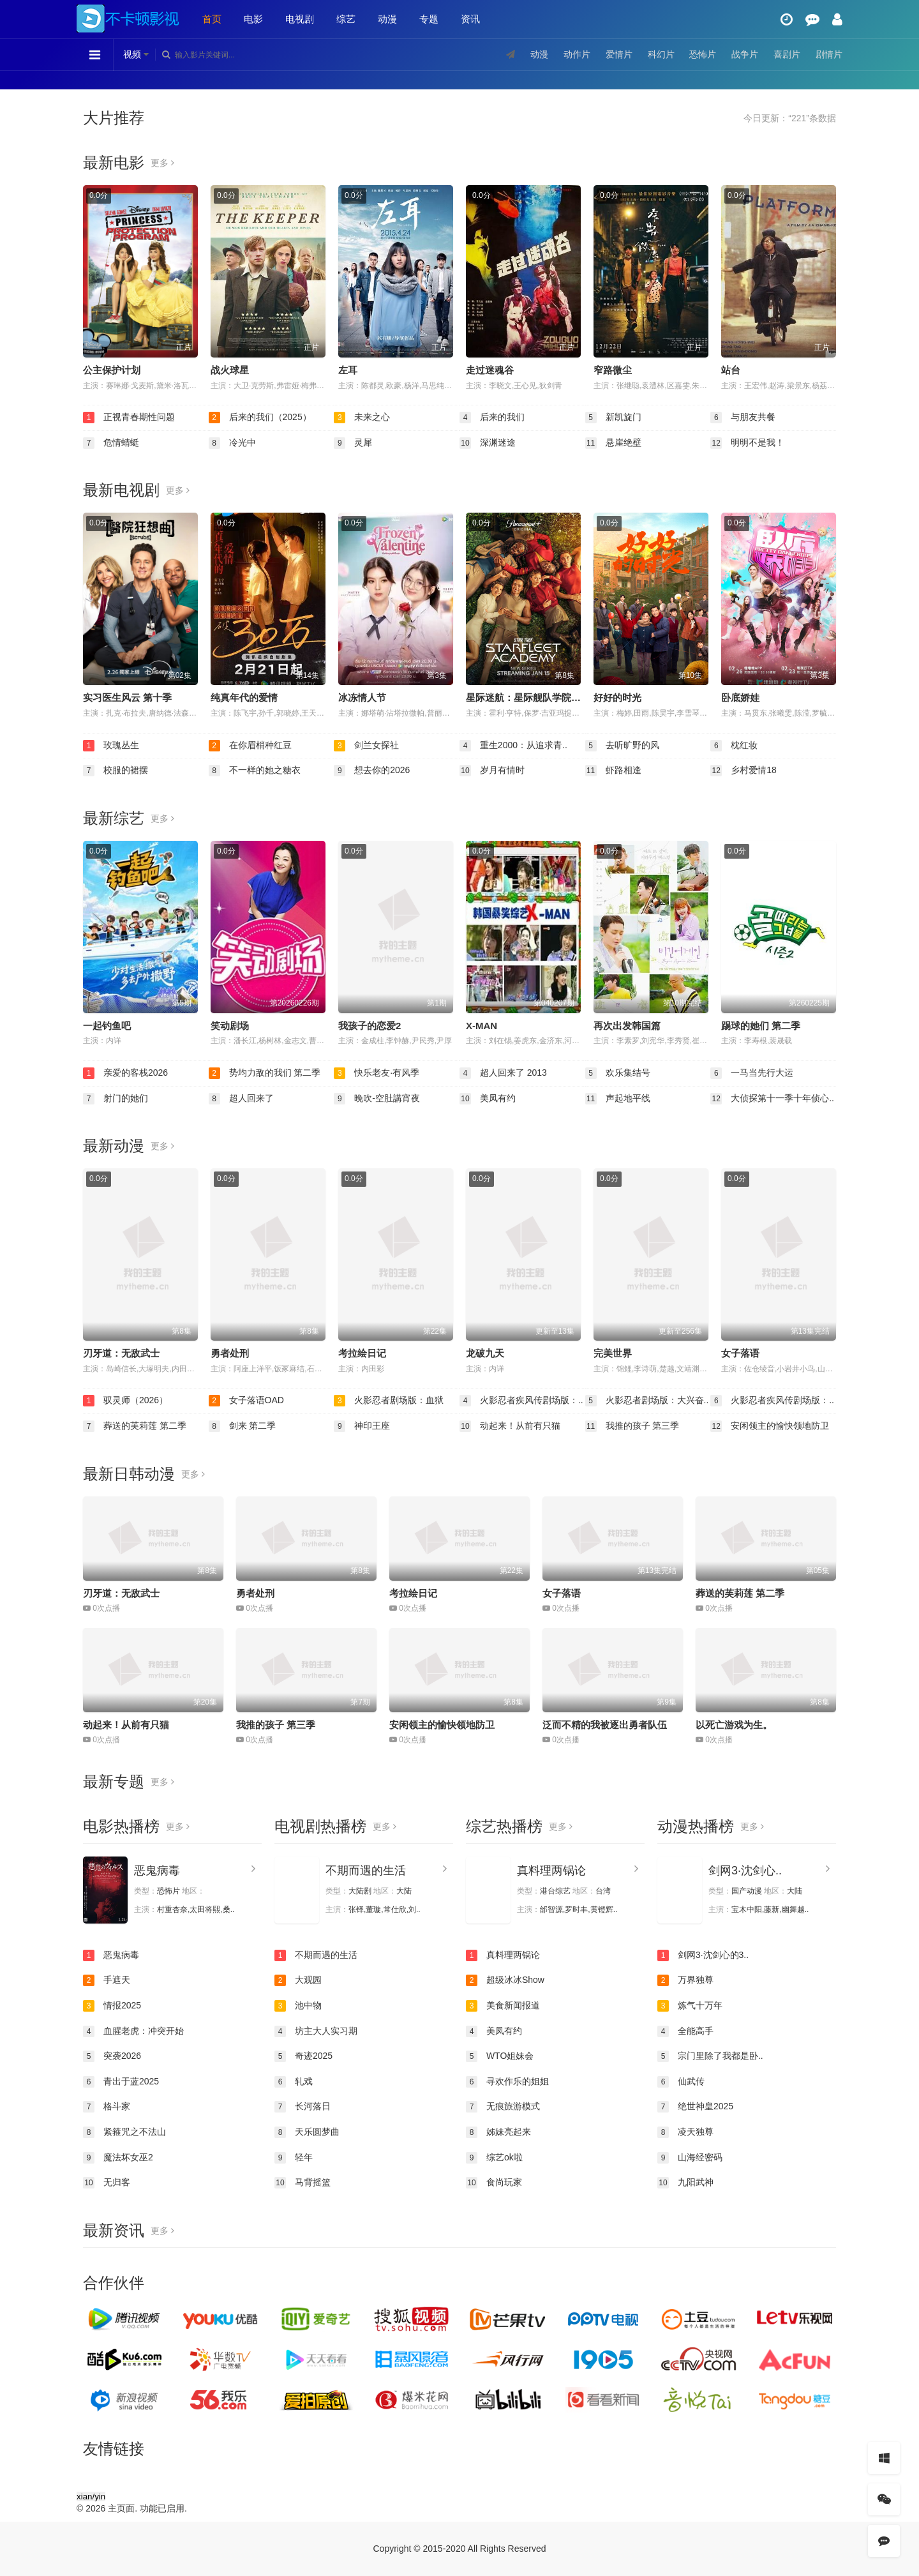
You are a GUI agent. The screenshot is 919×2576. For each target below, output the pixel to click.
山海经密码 (689, 2158)
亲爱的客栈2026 (125, 1073)
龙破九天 (485, 1353)
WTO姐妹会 (500, 2056)
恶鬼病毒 (157, 1870)
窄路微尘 (613, 370)
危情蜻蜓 (111, 443)
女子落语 (740, 1353)
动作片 (577, 54)
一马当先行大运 (751, 1073)
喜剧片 (786, 54)
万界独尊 (685, 1980)
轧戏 (293, 2082)
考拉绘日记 (362, 1353)
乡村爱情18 (743, 770)
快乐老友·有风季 (376, 1073)
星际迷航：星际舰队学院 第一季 (534, 697)
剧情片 (829, 54)
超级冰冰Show (505, 1980)
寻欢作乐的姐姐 (507, 2082)
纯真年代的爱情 (244, 697)
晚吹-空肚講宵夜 (377, 1098)
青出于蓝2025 (121, 2082)
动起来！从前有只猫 (509, 1426)
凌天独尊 (685, 2132)
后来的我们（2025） (260, 417)
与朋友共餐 (742, 417)
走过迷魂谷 (490, 370)
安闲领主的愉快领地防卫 (769, 1426)
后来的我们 (492, 417)
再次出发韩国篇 (627, 1025)
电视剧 (299, 18)
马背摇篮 (302, 2182)
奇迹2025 (303, 2056)
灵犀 (353, 443)
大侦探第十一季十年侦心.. (772, 1098)
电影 (253, 18)
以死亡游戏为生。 (734, 1724)
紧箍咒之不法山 (124, 2132)
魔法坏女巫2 (118, 2158)
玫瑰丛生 (111, 745)
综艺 (345, 18)
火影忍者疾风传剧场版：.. (521, 1400)
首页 (211, 18)
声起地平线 (617, 1098)
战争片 (744, 54)
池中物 (298, 2006)
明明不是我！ (747, 443)
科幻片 (660, 54)
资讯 (470, 18)
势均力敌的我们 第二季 (265, 1073)
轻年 (293, 2158)
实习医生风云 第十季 (127, 697)
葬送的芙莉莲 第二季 (134, 1426)
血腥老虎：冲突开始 (133, 2031)
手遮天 (106, 1980)
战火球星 (230, 370)
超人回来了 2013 (503, 1073)
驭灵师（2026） (125, 1400)
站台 (730, 370)
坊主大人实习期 (315, 2031)
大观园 (298, 1980)
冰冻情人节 (362, 697)
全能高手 (685, 2031)
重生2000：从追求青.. (513, 745)
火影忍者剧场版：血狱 (389, 1400)
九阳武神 (685, 2182)
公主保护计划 (111, 370)
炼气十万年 (689, 2006)
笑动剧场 (230, 1025)
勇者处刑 (230, 1353)
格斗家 (106, 2107)
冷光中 (232, 443)
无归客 (106, 2182)
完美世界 (613, 1353)
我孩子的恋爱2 (369, 1025)
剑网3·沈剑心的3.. (703, 1955)
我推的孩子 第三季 (632, 1426)
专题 (428, 18)
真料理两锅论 (551, 1870)
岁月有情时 (492, 770)
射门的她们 (115, 1098)
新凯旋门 (613, 417)
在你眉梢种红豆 (250, 745)
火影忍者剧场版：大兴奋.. (647, 1400)
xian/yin (91, 2496)
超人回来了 (241, 1098)
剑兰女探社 (366, 745)
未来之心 (362, 417)
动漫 (387, 18)
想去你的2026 (372, 770)
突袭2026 (112, 2056)
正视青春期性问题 (129, 417)
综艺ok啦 (494, 2158)
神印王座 (362, 1426)
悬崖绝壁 (613, 443)
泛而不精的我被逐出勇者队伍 (604, 1724)
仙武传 (681, 2082)
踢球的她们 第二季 (760, 1025)
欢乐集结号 (617, 1073)
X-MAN (481, 1025)
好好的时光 (617, 697)
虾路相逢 (613, 770)
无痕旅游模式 (503, 2107)
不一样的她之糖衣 (255, 770)
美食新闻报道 (503, 2006)
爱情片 (619, 54)
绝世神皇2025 (695, 2107)
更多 (162, 163)
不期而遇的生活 (365, 1870)
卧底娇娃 (740, 697)
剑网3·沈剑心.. (745, 1870)
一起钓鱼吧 (107, 1025)
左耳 (347, 370)
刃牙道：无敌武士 (121, 1353)
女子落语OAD (246, 1400)
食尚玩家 (494, 2182)
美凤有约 (487, 1098)
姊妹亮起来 (498, 2132)
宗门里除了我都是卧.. (710, 2056)
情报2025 (112, 2006)
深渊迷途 (487, 443)
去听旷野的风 (622, 745)
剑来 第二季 (242, 1426)
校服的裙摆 (115, 770)
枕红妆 (734, 745)
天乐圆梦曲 (307, 2132)
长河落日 (302, 2107)
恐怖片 (702, 54)
